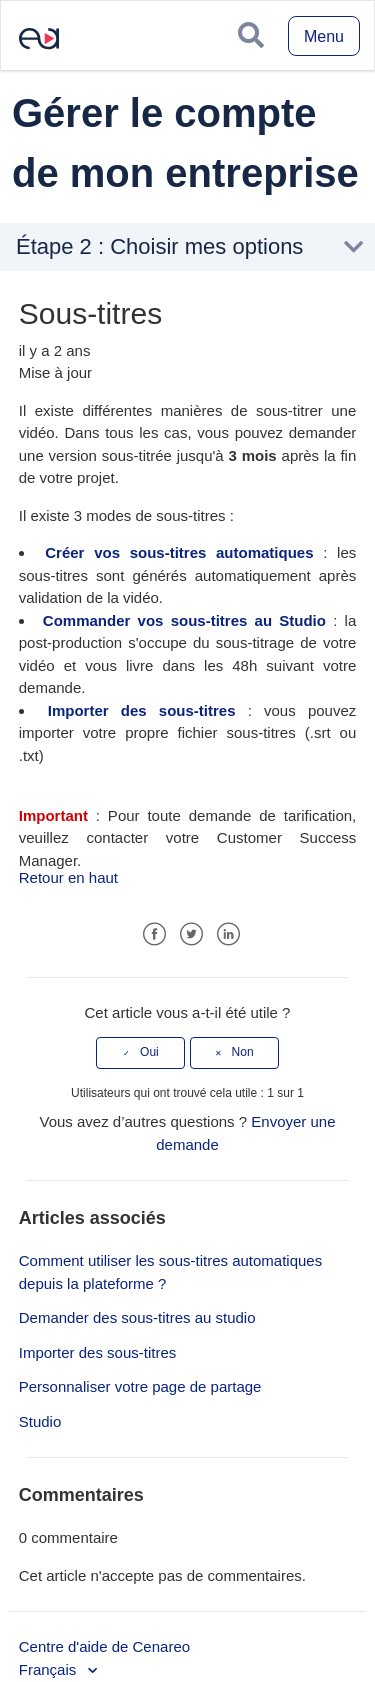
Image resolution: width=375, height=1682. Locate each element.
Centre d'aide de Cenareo (104, 1646)
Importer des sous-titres (142, 710)
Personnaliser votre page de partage (140, 1386)
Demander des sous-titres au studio (137, 1317)
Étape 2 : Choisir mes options (159, 246)
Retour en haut (68, 877)
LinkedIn (228, 934)
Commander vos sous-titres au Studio (184, 620)
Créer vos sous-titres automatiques (179, 552)
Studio (40, 1421)
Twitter (191, 934)
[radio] (140, 1053)
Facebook (154, 934)
